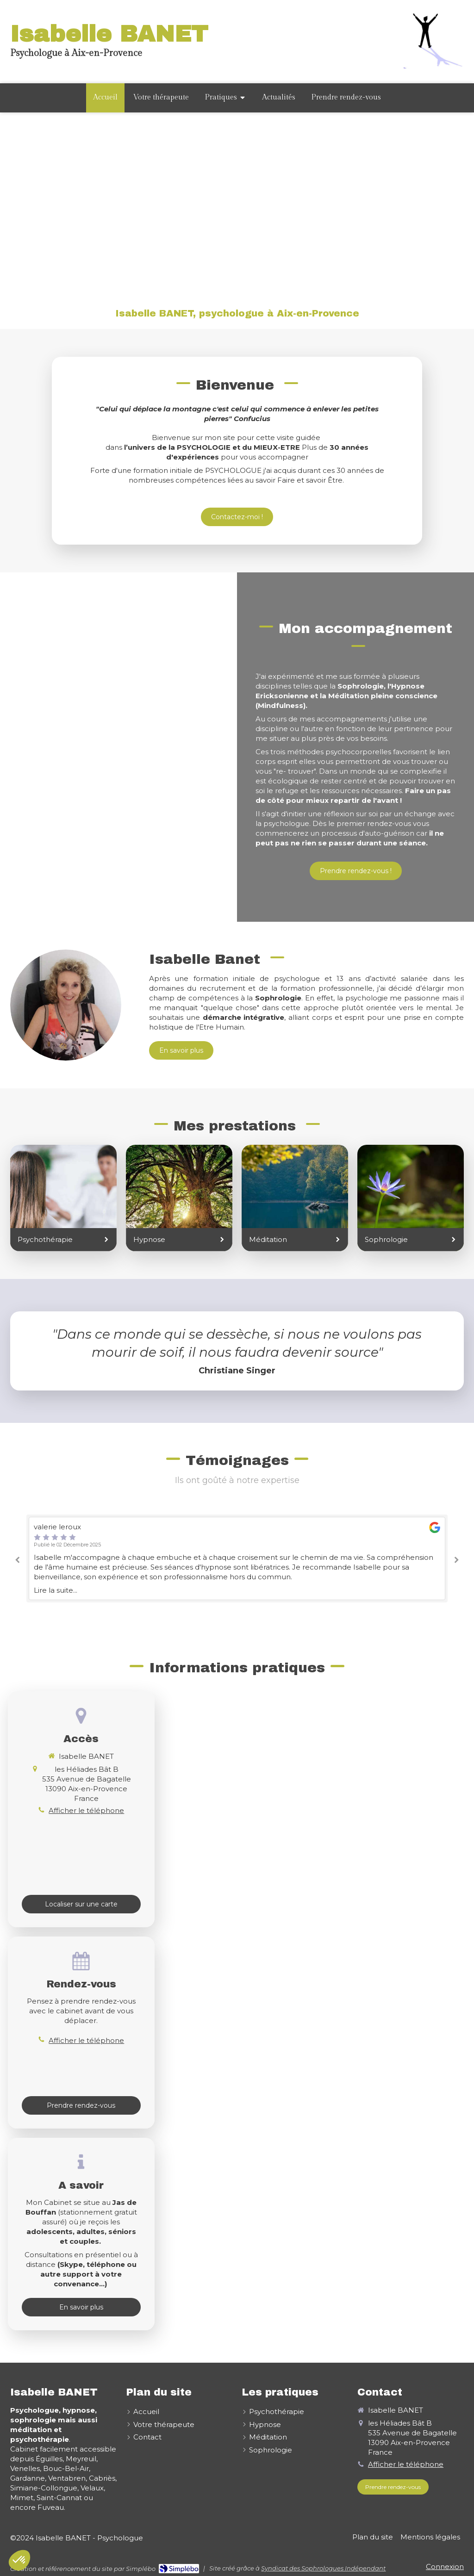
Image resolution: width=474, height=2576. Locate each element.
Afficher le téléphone (86, 1810)
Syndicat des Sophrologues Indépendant (323, 2568)
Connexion (445, 2566)
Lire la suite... (55, 1590)
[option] (237, 1559)
